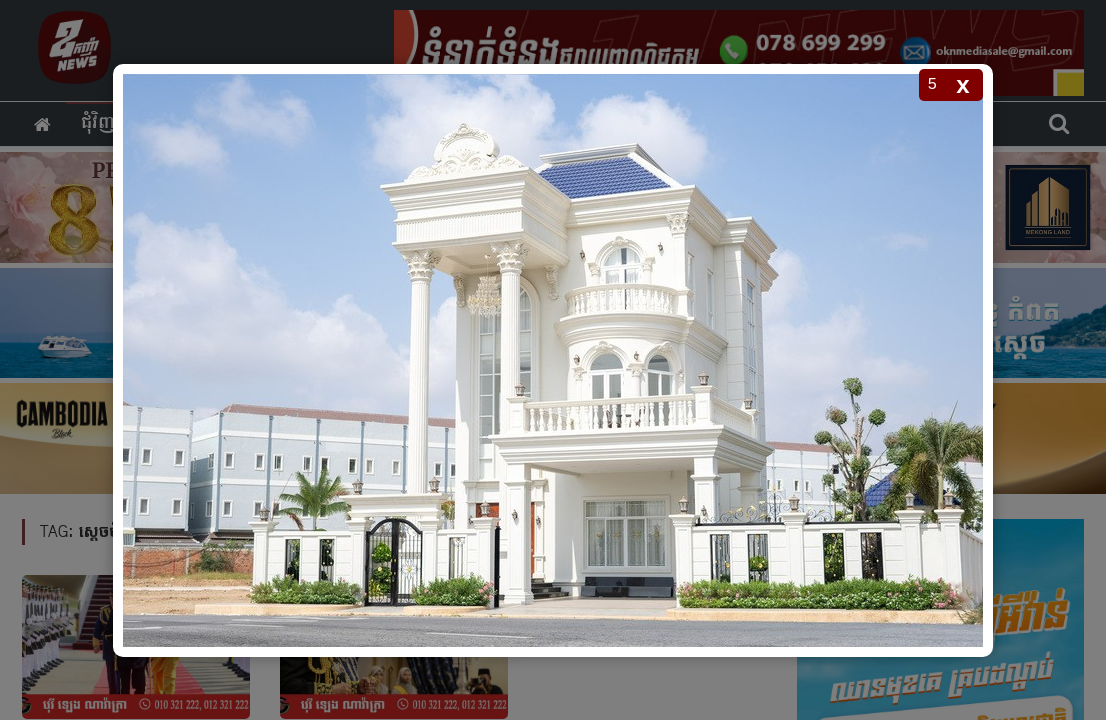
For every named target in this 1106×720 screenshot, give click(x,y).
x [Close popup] (962, 84)
